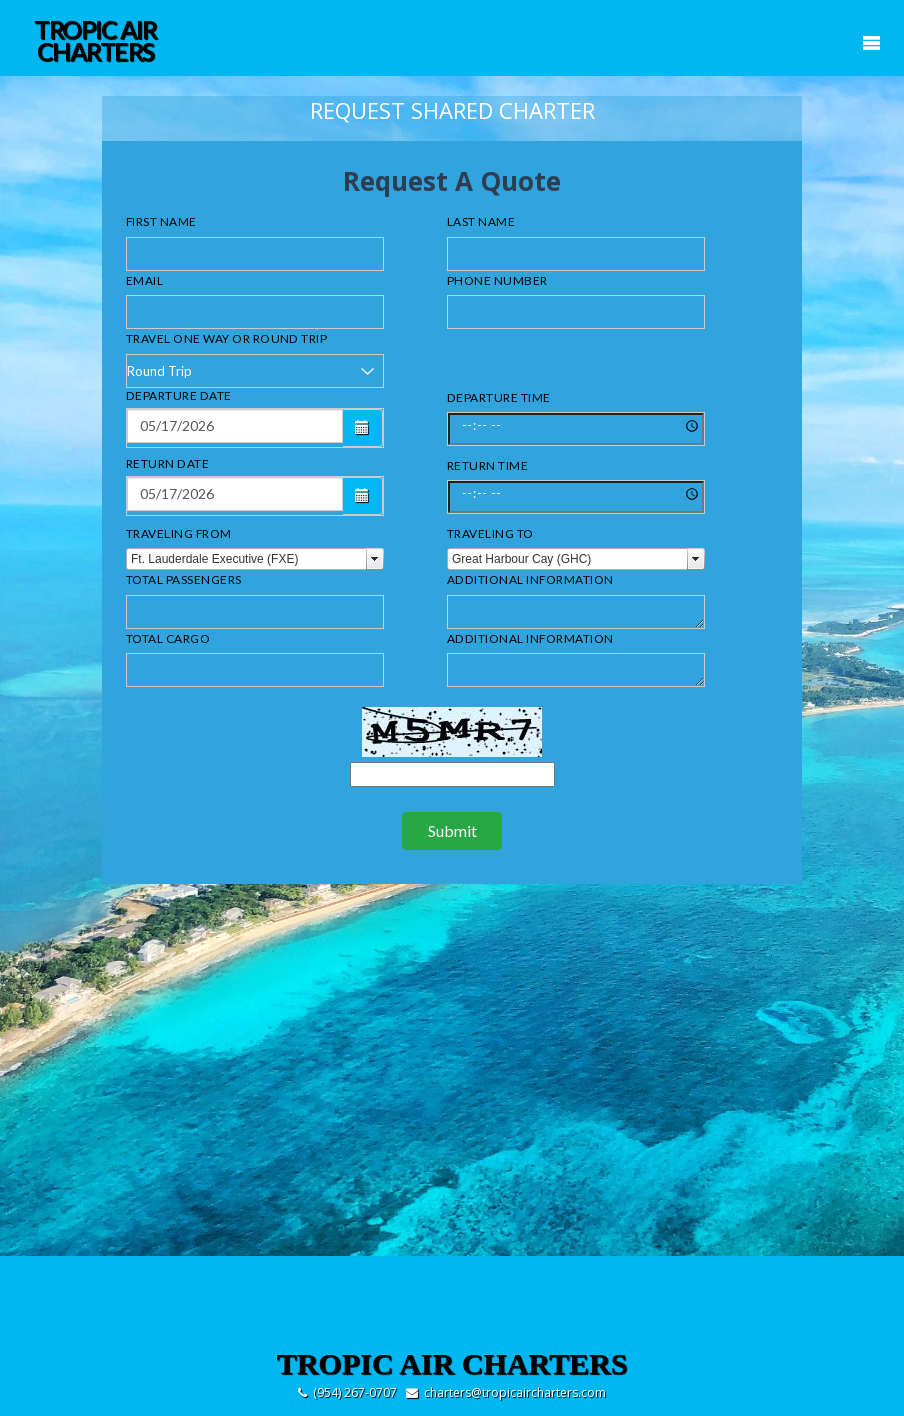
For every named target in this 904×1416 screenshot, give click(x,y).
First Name (161, 221)
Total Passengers (184, 579)
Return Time (487, 465)
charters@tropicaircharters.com (515, 1392)
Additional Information (530, 579)
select (375, 559)
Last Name (481, 221)
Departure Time (499, 397)
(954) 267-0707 (355, 1392)
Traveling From (179, 533)
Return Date (167, 463)
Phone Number (497, 280)
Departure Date (179, 395)
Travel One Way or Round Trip (226, 338)
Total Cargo (168, 638)
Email (144, 280)
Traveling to (490, 533)
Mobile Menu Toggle (871, 43)
